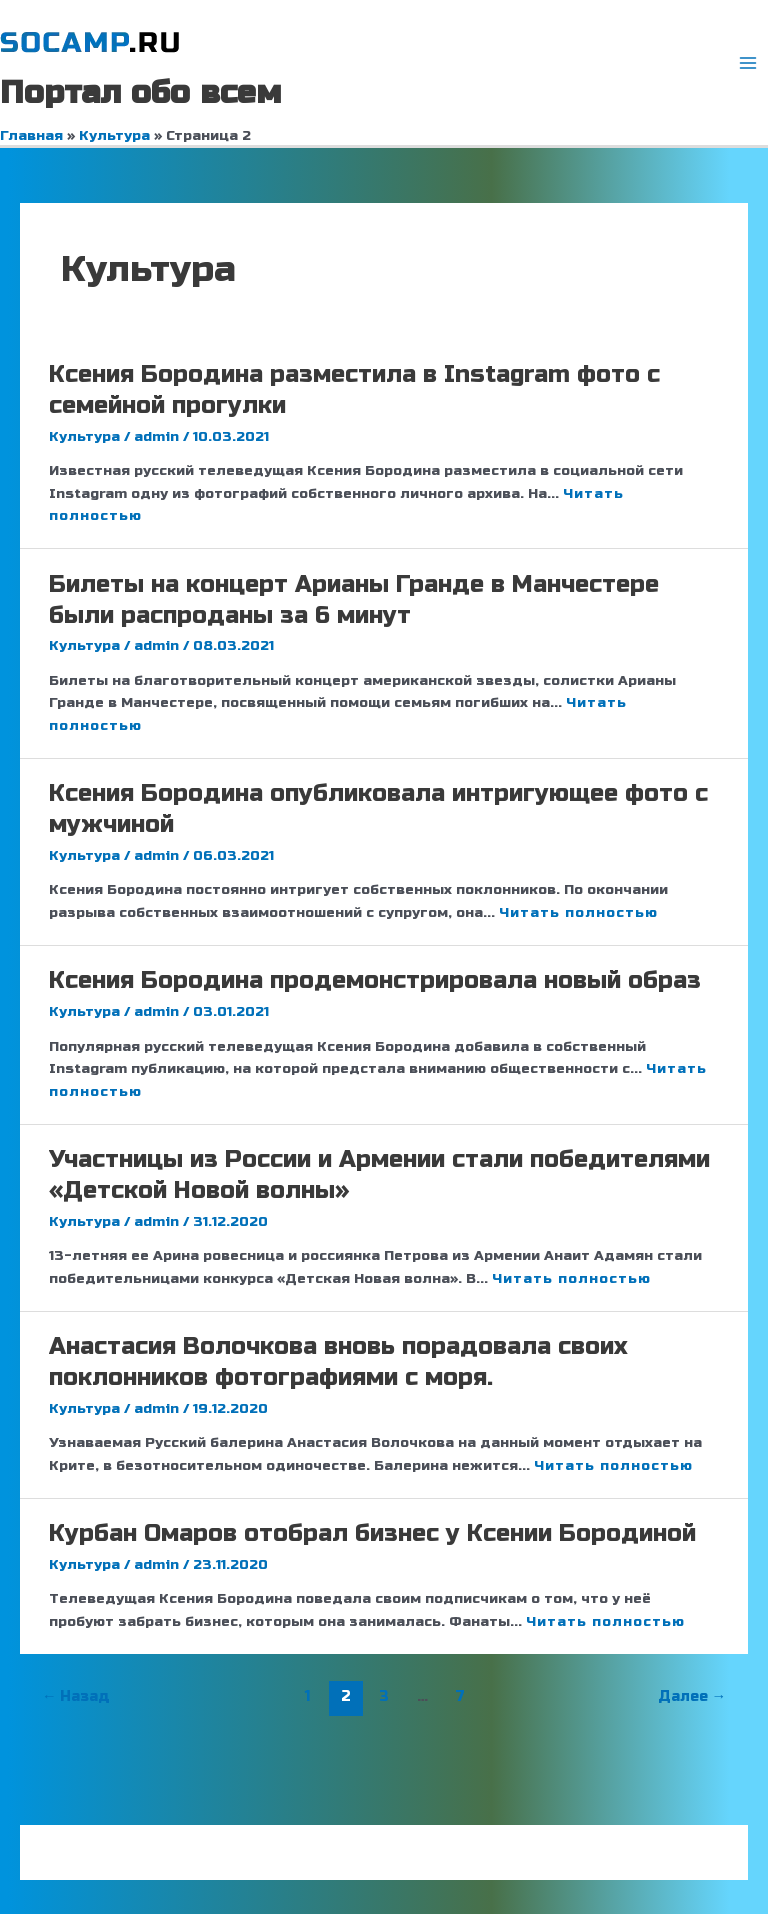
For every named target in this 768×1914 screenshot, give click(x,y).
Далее (692, 1696)
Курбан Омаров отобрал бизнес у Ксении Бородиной (372, 1533)
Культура (84, 436)
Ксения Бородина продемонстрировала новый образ (375, 980)
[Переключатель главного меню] (748, 63)
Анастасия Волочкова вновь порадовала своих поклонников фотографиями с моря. (338, 1362)
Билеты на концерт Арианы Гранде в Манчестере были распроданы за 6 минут (354, 600)
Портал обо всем (140, 92)
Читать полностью (578, 912)
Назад (76, 1696)
